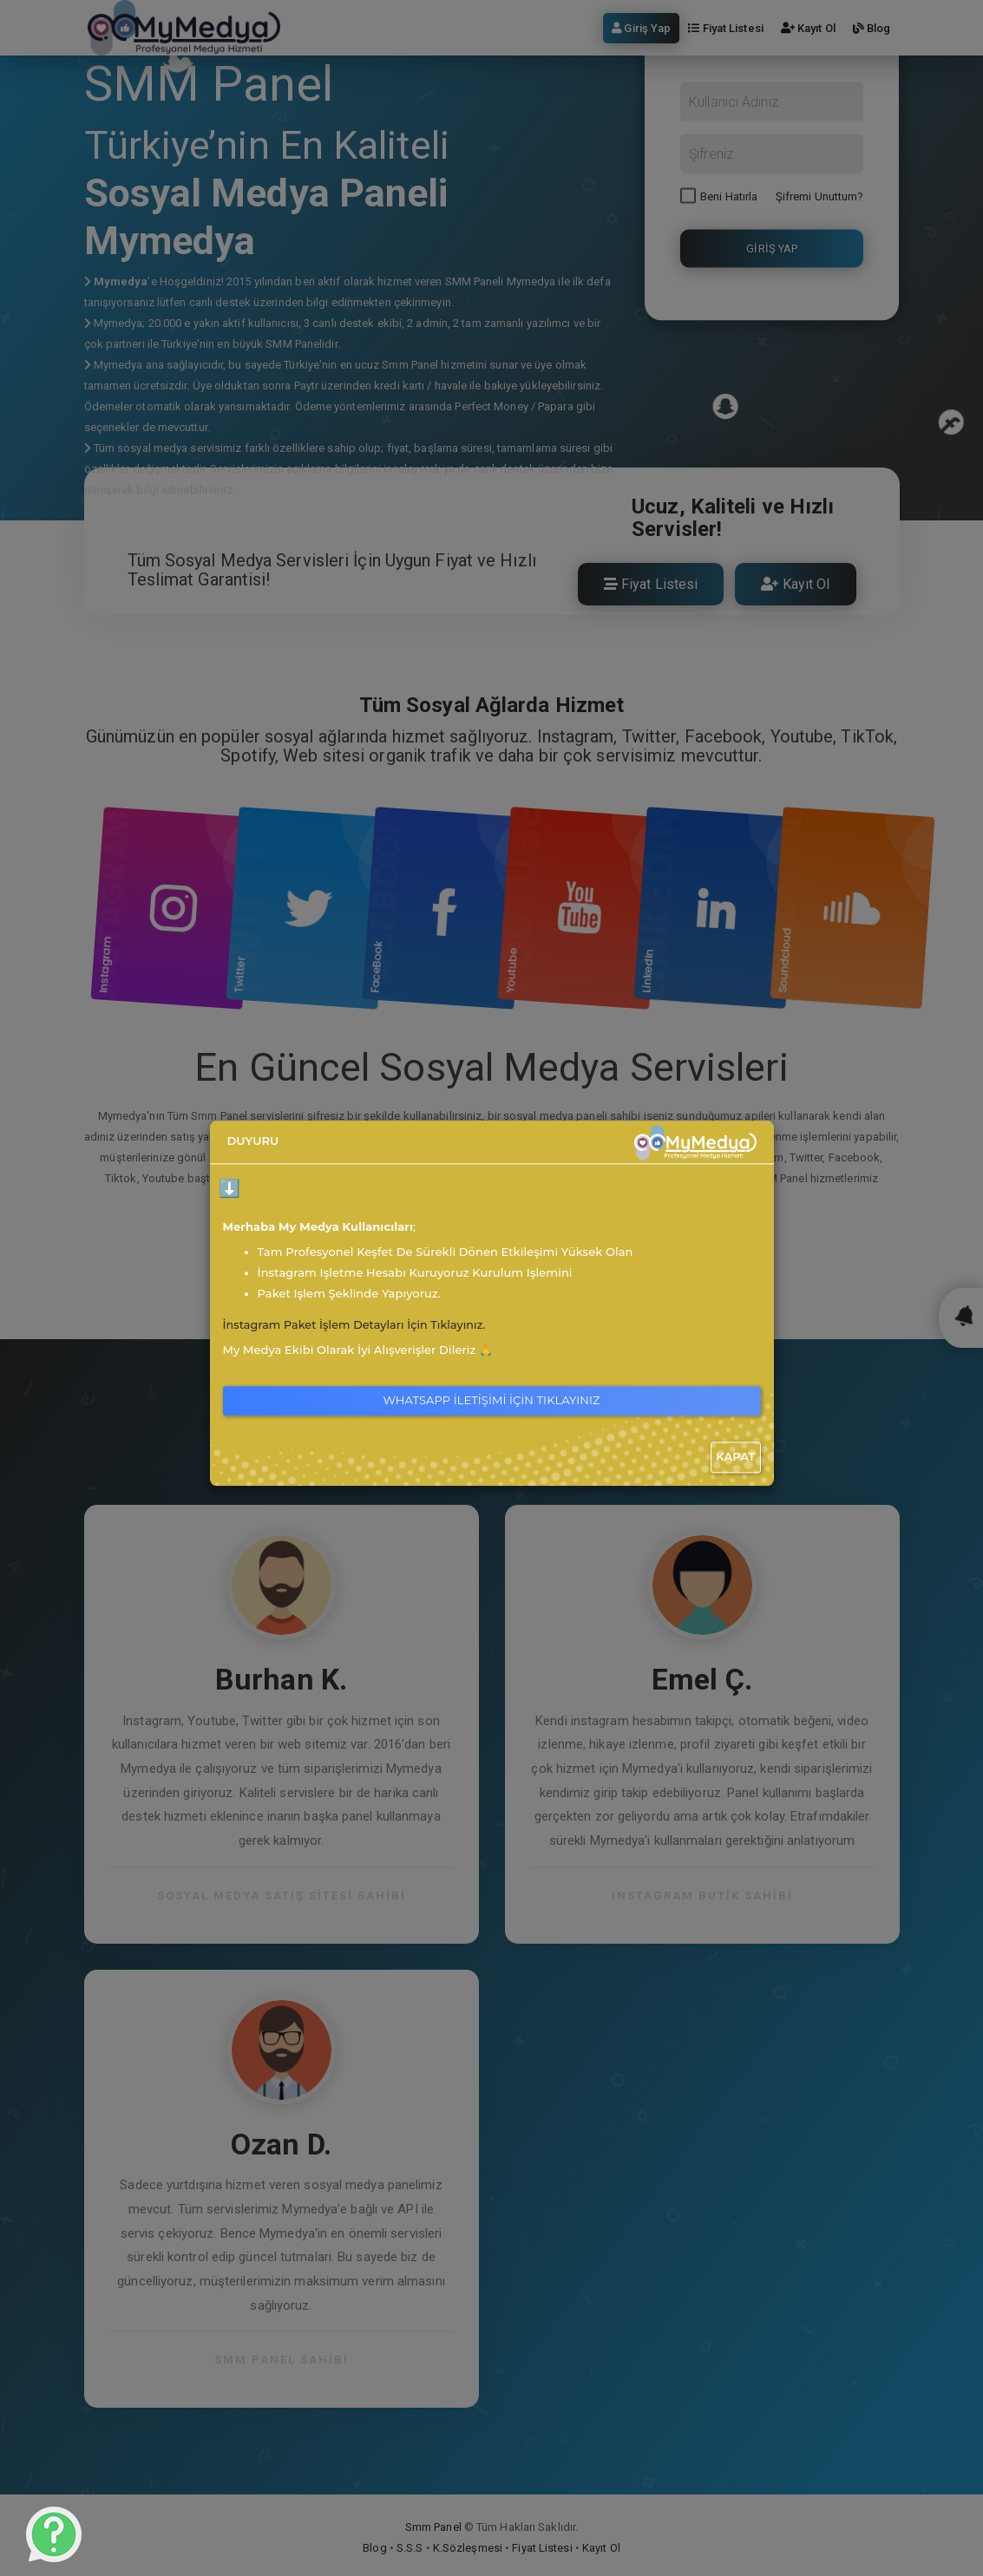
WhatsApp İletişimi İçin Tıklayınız (491, 1400)
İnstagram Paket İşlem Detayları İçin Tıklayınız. (357, 1324)
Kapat (735, 1456)
